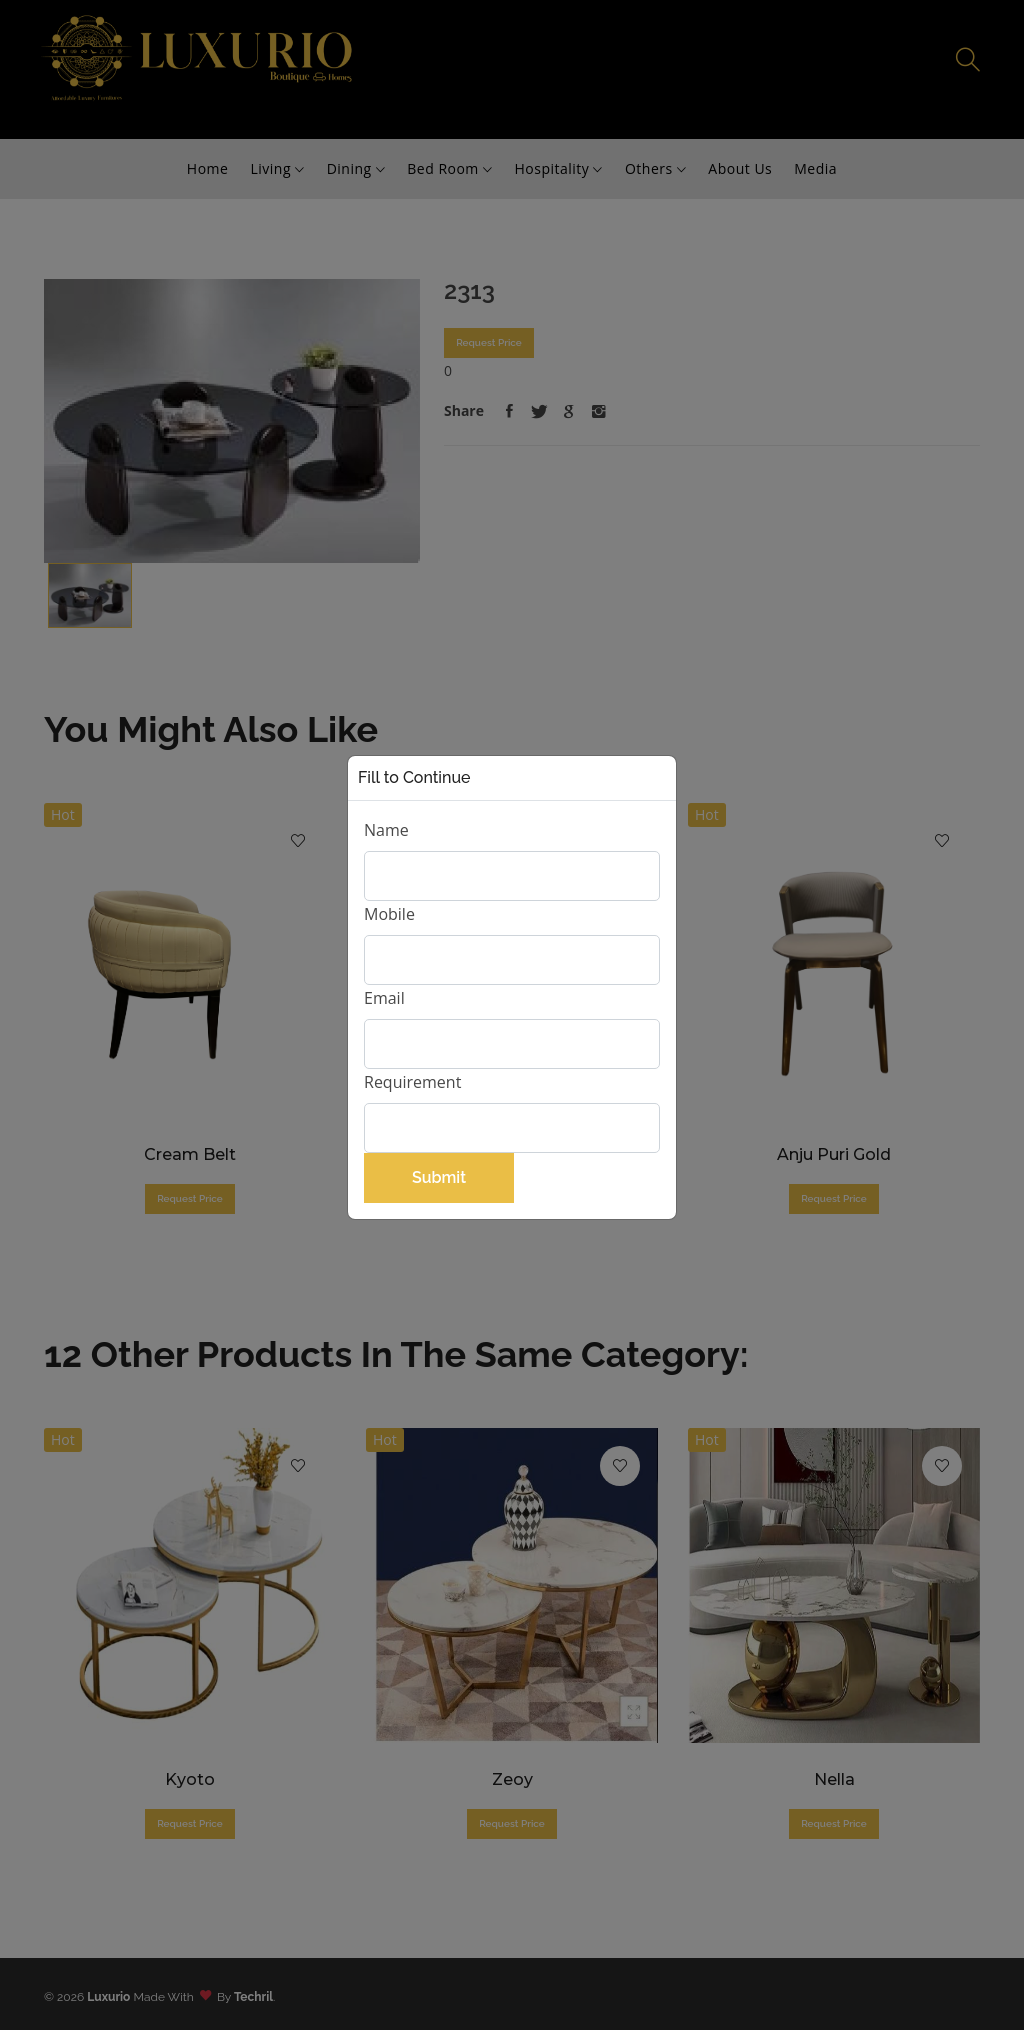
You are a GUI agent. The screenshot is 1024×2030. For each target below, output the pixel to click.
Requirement (412, 1082)
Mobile (389, 914)
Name (386, 830)
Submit (439, 1177)
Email (384, 998)
